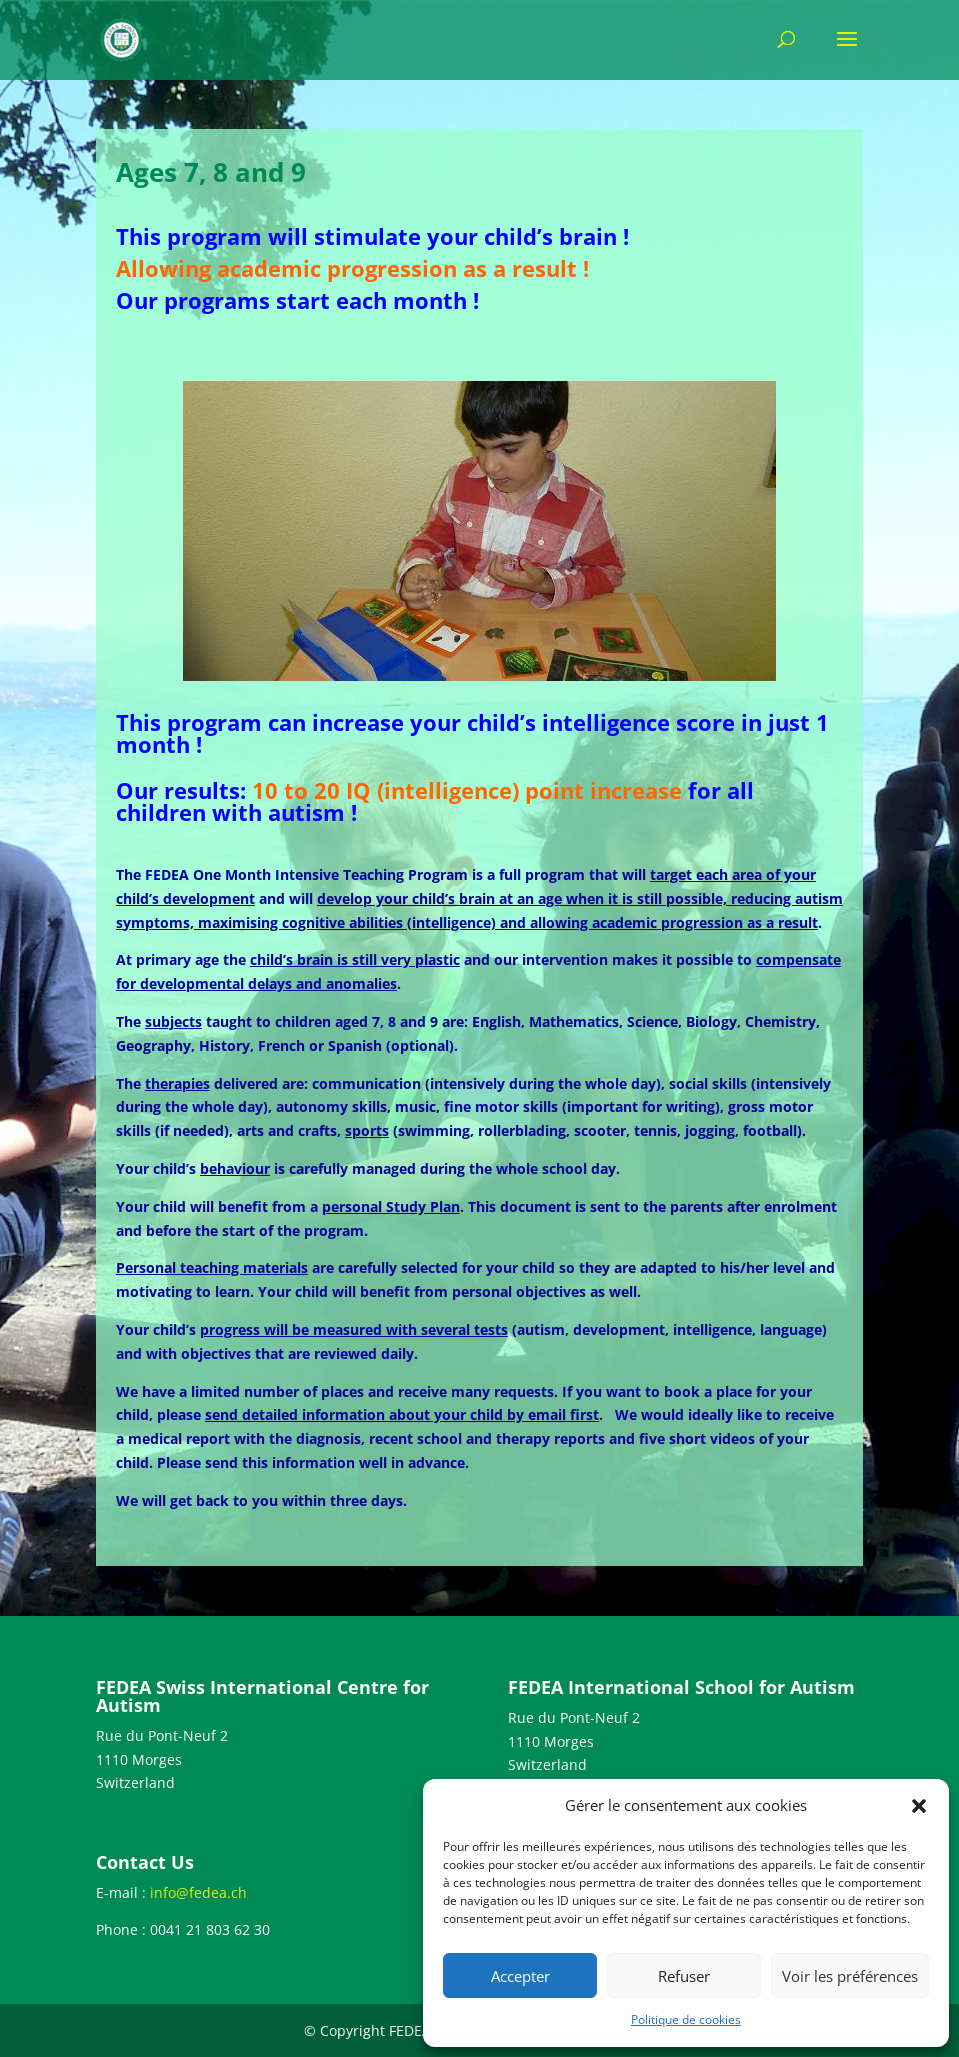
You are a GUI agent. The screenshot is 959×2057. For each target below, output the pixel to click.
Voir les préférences (850, 1976)
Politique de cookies (686, 2019)
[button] (919, 1806)
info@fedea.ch (198, 1892)
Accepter (520, 1976)
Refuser (684, 1976)
